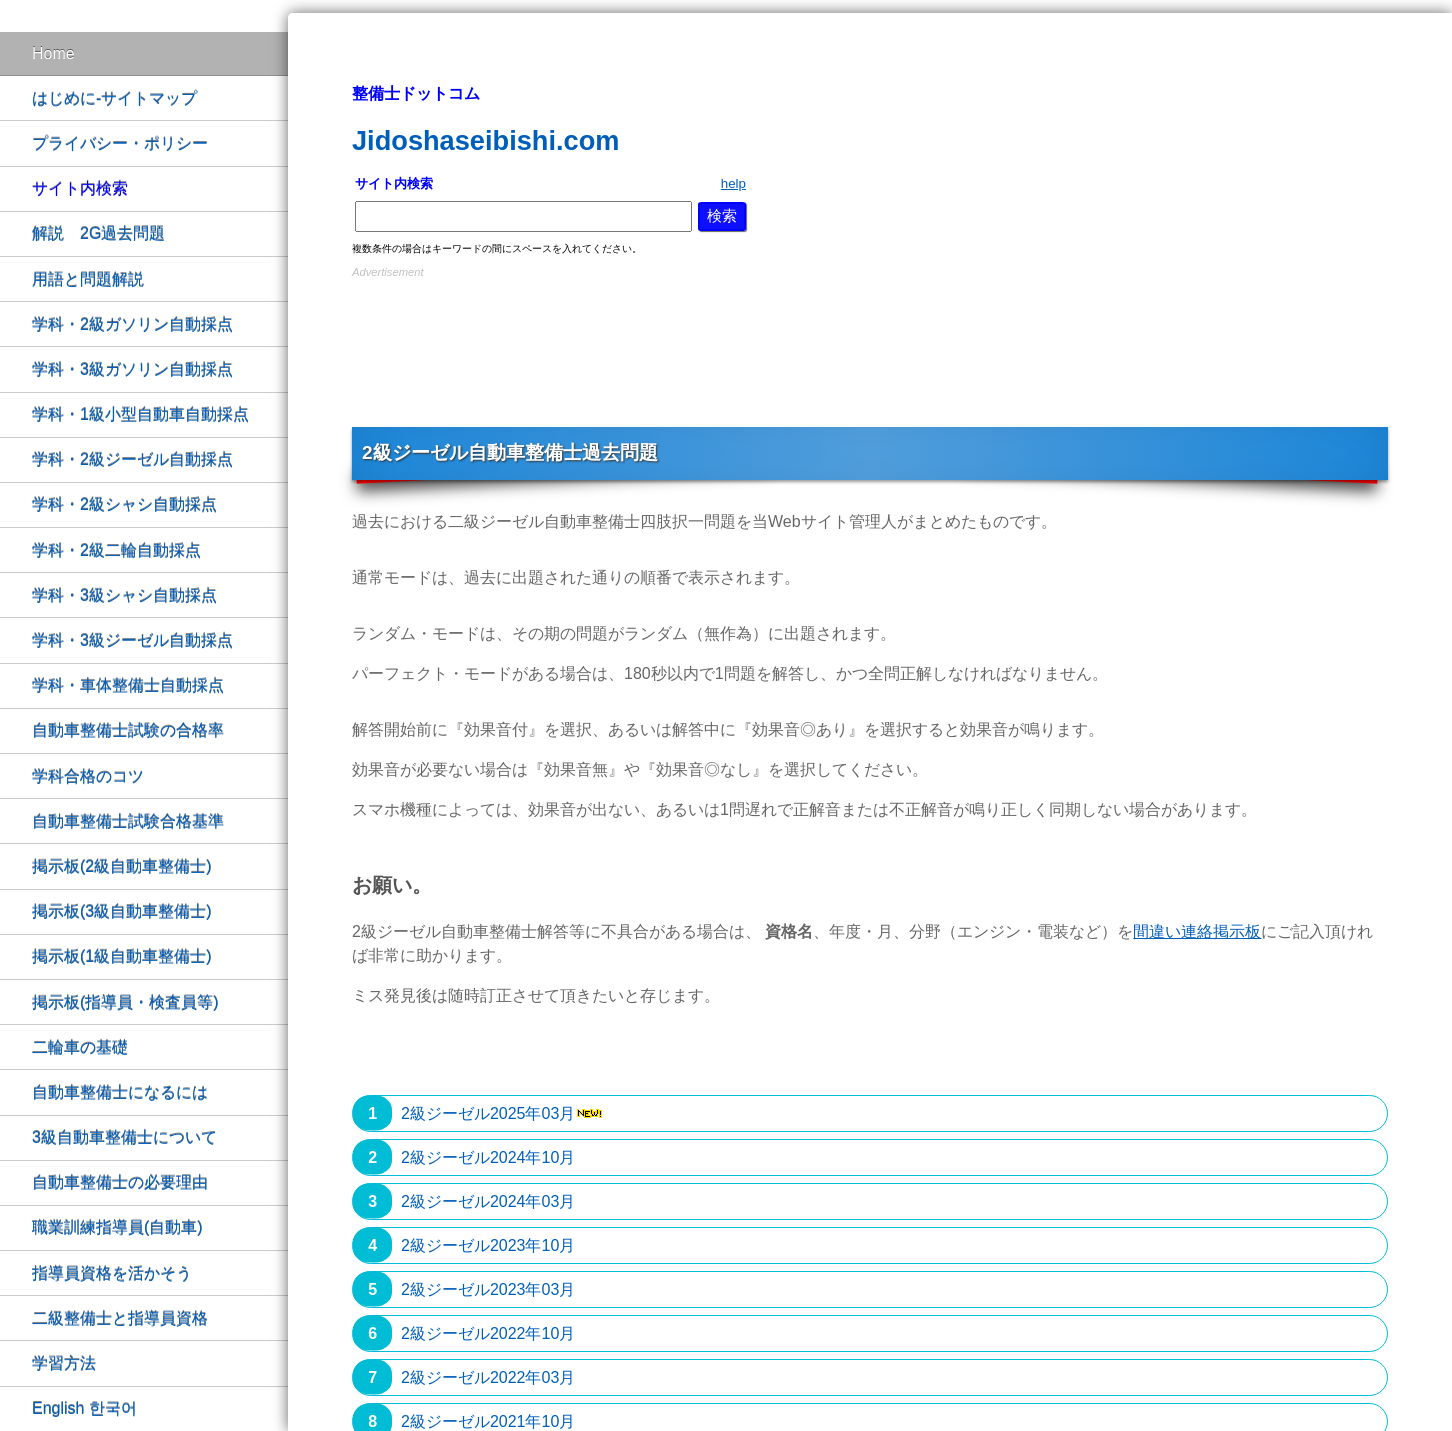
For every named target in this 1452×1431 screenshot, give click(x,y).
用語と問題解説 (88, 279)
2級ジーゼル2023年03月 (488, 1289)
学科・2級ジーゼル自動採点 (132, 459)
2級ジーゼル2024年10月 (488, 1157)
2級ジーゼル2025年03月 (488, 1113)
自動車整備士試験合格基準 (128, 821)
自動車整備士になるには (120, 1092)
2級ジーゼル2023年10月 (488, 1245)
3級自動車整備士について (124, 1137)
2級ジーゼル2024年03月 (488, 1201)
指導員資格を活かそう (112, 1273)
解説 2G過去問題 (98, 233)
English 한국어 (84, 1408)
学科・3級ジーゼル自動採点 (132, 640)
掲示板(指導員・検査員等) (125, 1002)
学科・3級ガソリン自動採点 (132, 369)
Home (53, 53)
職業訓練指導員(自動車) (117, 1227)
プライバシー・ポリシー (120, 143)
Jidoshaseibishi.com (485, 140)
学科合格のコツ (88, 776)
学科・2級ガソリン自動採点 (132, 324)
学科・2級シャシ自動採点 (124, 504)
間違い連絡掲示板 (1197, 931)
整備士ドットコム (416, 93)
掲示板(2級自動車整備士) (122, 866)
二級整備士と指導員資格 (120, 1318)
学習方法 (64, 1363)
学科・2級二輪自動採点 (116, 550)
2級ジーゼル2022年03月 (488, 1377)
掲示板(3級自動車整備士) (122, 911)
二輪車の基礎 (80, 1047)
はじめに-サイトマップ (114, 98)
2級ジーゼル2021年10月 (488, 1421)
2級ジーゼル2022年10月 (488, 1333)
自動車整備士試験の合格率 (128, 730)
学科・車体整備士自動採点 (128, 685)
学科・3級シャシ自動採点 (124, 595)
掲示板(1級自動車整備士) (122, 956)
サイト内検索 (80, 188)
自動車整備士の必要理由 (120, 1182)
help (733, 183)
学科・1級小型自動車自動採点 (140, 414)
